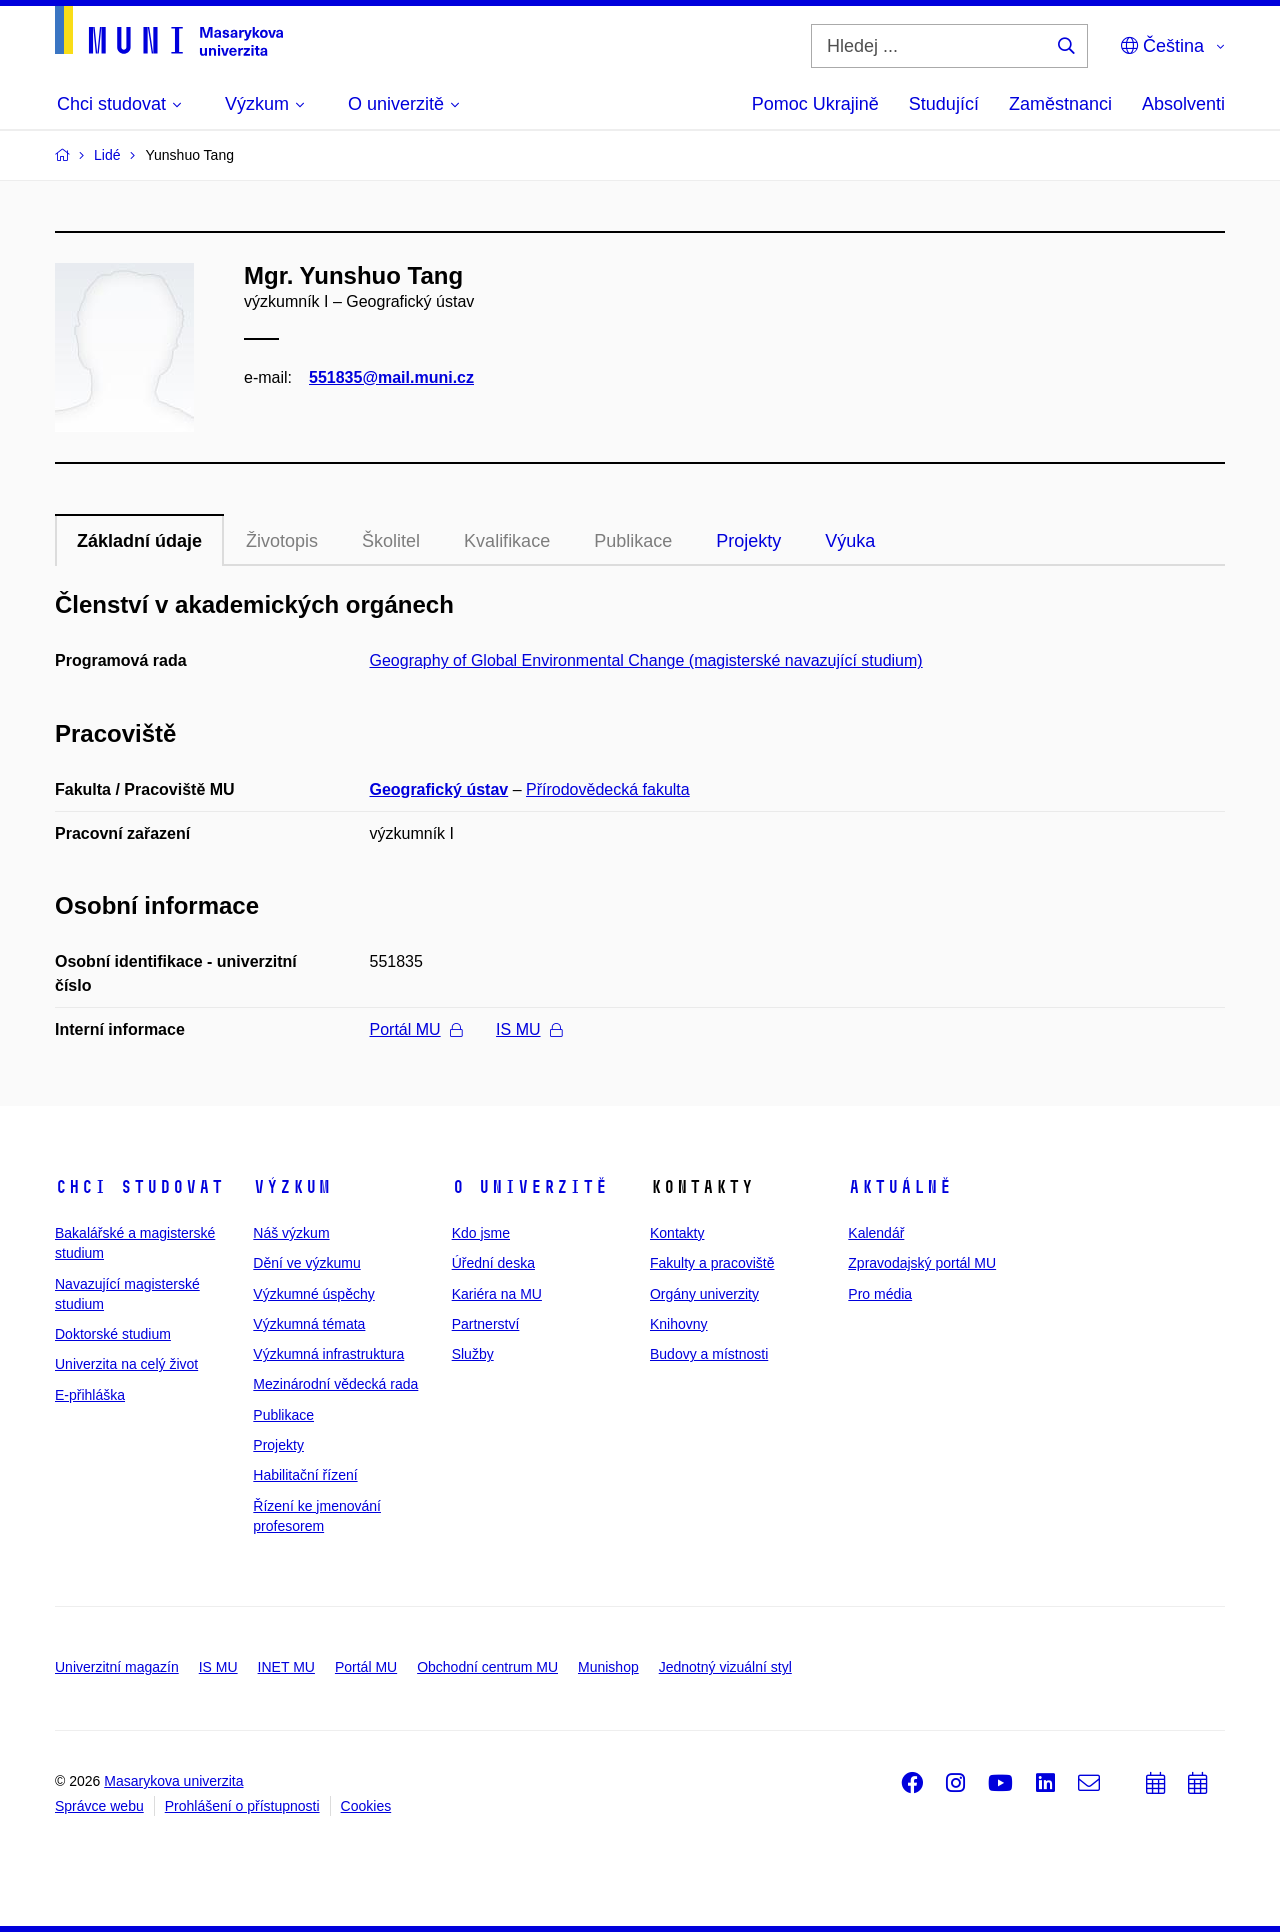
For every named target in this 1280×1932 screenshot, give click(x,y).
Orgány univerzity (704, 1294)
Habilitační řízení (305, 1475)
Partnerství (486, 1324)
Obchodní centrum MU (487, 1667)
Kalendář (876, 1233)
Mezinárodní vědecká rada (335, 1384)
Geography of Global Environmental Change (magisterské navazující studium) (646, 660)
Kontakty (677, 1233)
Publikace (633, 541)
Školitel (391, 541)
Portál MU (416, 1029)
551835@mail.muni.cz (391, 377)
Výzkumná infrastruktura (328, 1354)
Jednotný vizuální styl (725, 1667)
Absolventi (1183, 104)
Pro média (880, 1294)
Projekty (748, 541)
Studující (944, 104)
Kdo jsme (481, 1233)
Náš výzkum (291, 1233)
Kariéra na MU (497, 1294)
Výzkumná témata (309, 1324)
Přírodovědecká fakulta (608, 789)
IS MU (528, 1029)
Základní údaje (139, 541)
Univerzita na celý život (126, 1364)
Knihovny (679, 1324)
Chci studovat (139, 1187)
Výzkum (292, 1187)
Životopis (282, 541)
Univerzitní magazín (117, 1667)
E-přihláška (90, 1395)
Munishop (608, 1667)
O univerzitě (530, 1187)
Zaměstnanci (1060, 104)
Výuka (850, 541)
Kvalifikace (507, 541)
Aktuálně (900, 1187)
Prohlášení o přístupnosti (242, 1806)
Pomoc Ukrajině (815, 104)
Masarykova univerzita (173, 1781)
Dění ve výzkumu (306, 1263)
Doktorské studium (113, 1334)
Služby (473, 1354)
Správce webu (99, 1806)
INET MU (286, 1667)
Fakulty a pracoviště (712, 1263)
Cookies (366, 1806)
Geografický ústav (439, 789)
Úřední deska (493, 1263)
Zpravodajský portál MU (922, 1263)
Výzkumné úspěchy (313, 1294)
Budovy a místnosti (709, 1354)
